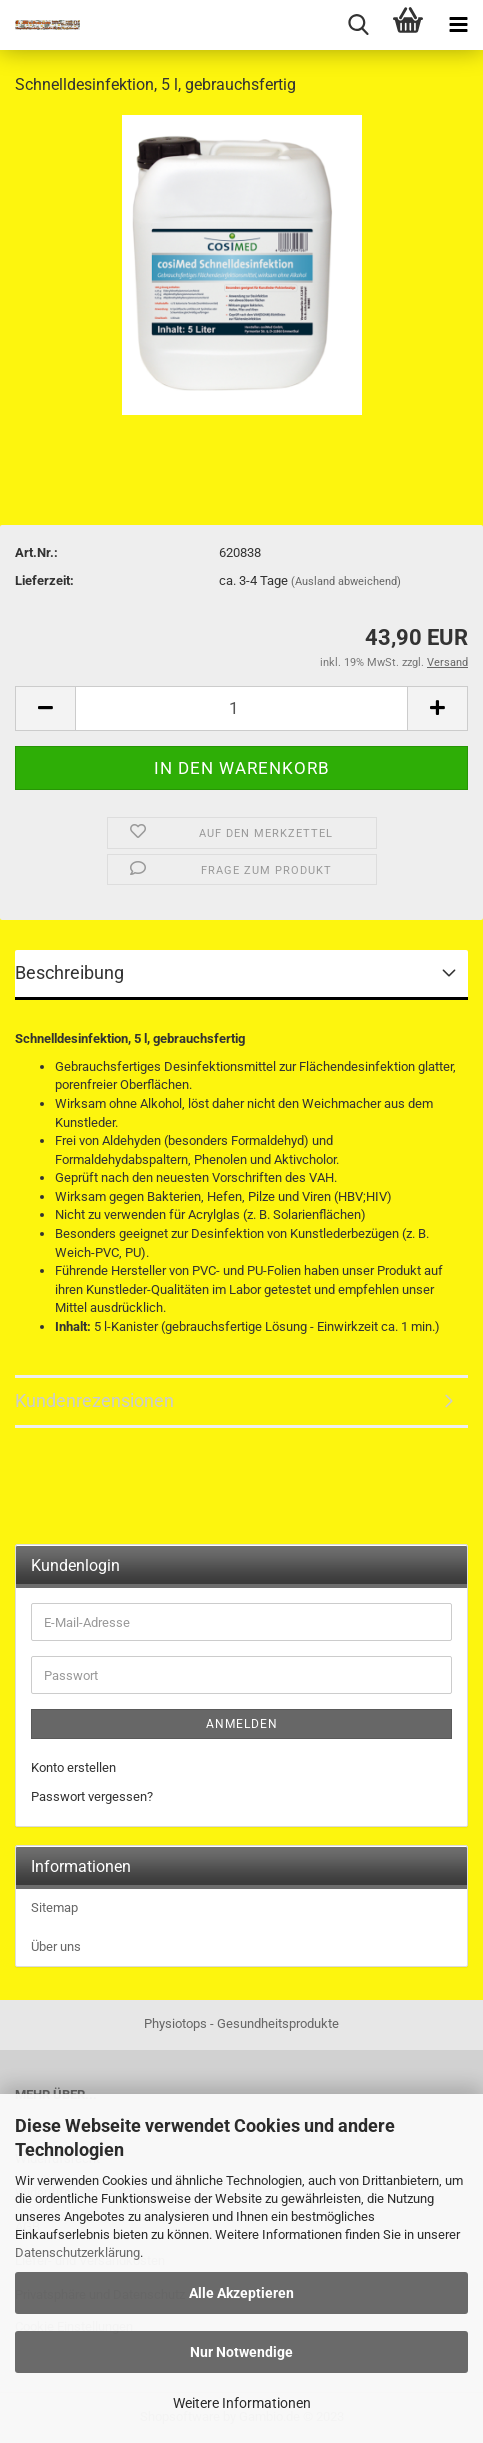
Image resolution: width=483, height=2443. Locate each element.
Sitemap (54, 1907)
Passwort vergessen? (92, 1796)
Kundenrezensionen (94, 1400)
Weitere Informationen (242, 2403)
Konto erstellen (73, 1767)
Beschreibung (69, 972)
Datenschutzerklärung (77, 2252)
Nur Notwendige (241, 2352)
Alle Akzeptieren (241, 2293)
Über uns (56, 1946)
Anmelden (242, 1724)
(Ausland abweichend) (346, 581)
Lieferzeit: (44, 580)
